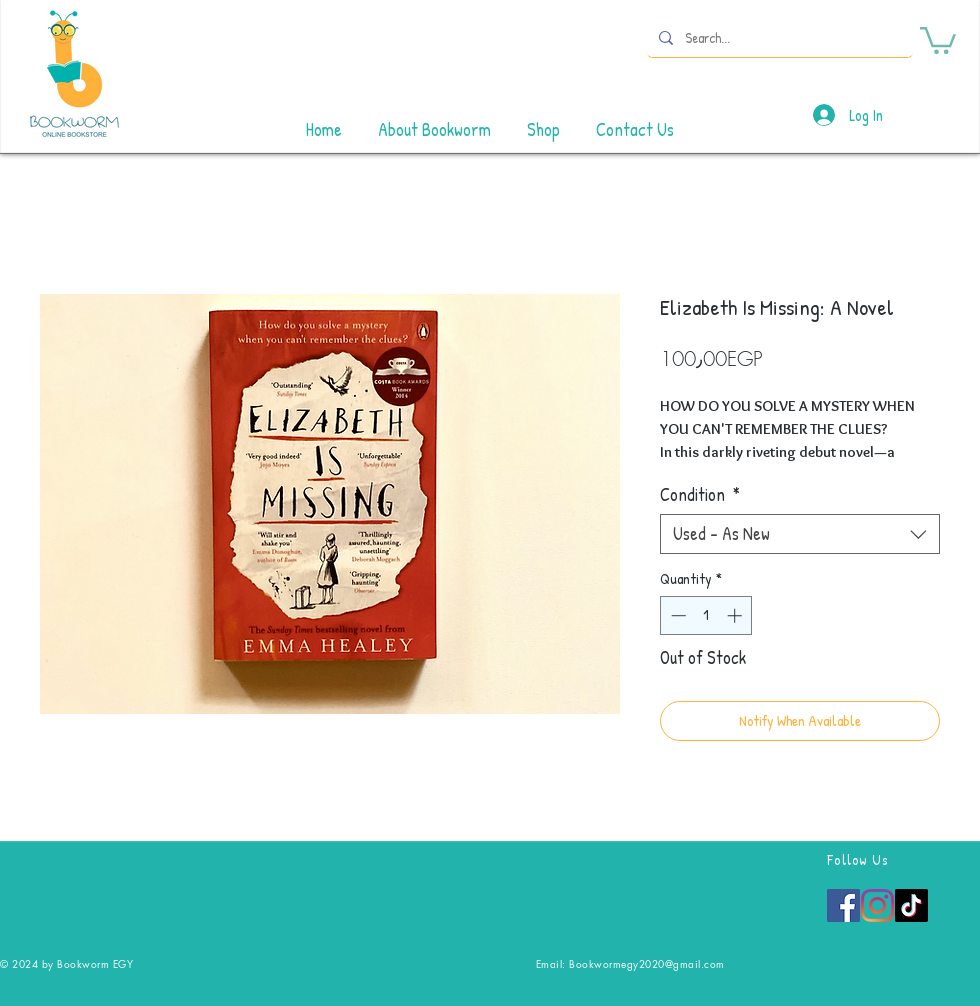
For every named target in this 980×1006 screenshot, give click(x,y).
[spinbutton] (706, 615)
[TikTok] (911, 905)
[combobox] (800, 534)
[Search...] (778, 37)
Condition (700, 495)
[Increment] (736, 615)
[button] (938, 39)
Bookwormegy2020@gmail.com (647, 963)
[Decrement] (676, 615)
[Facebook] (843, 905)
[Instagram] (877, 905)
